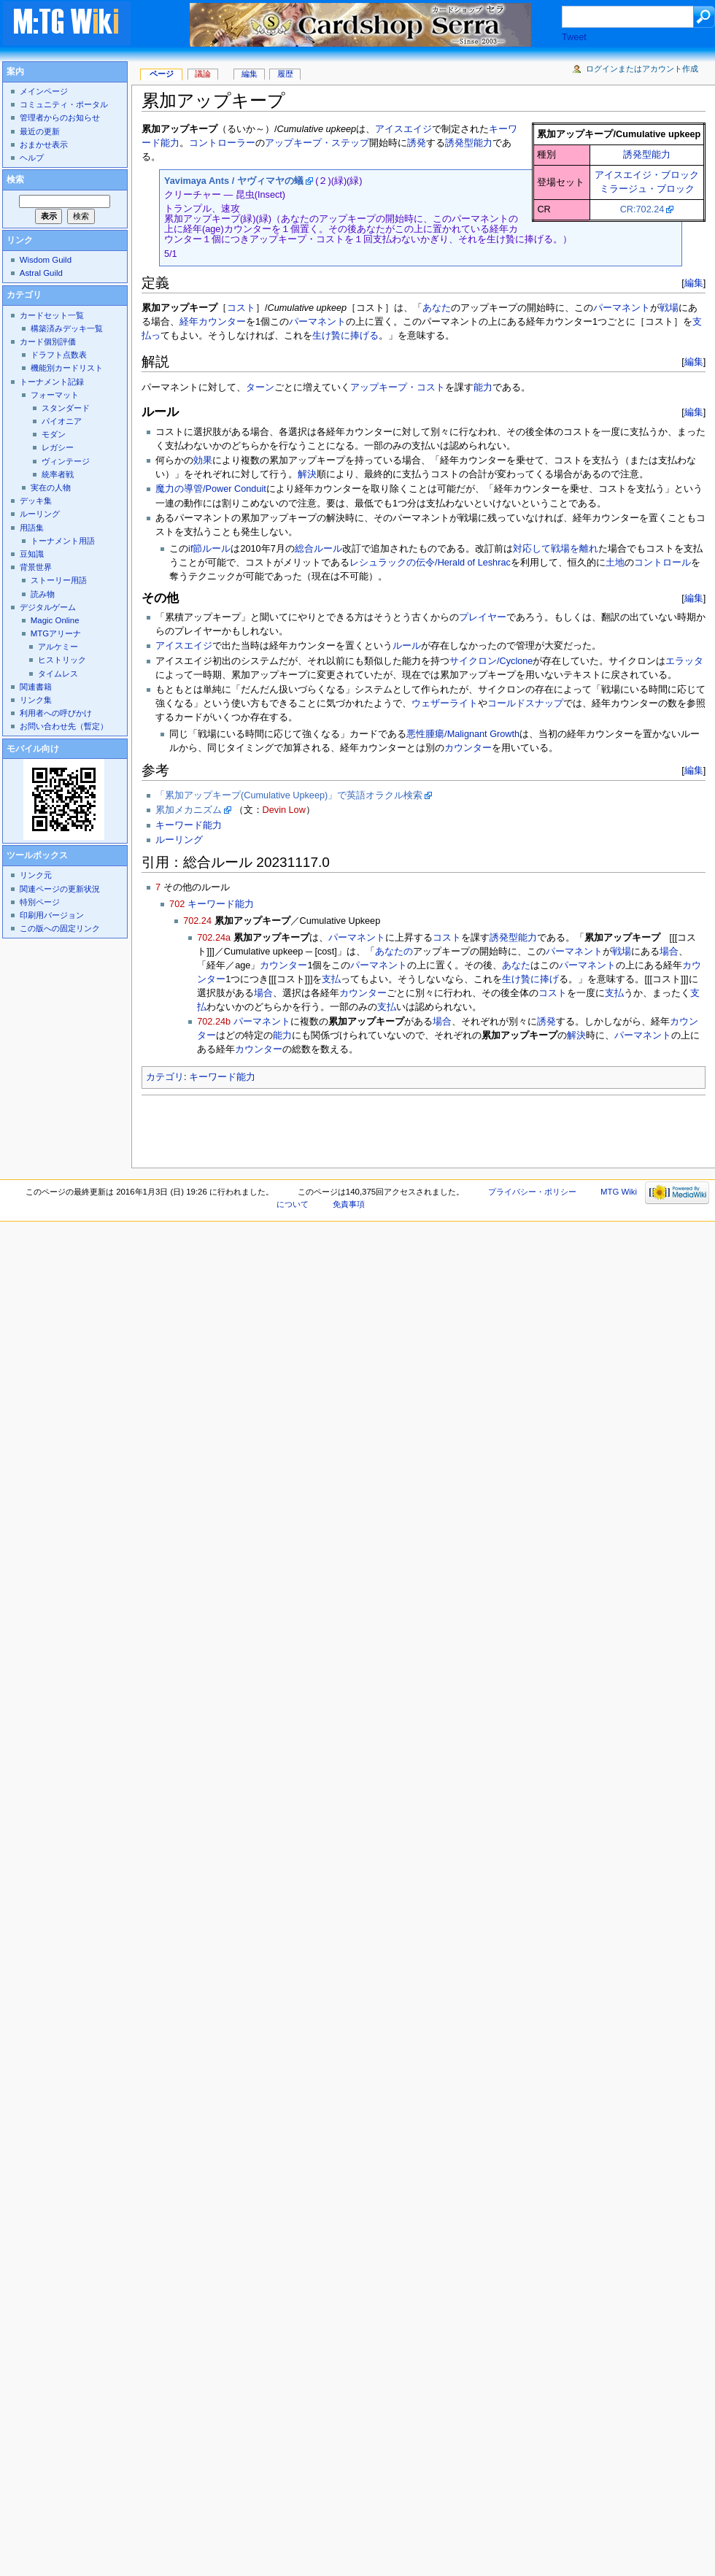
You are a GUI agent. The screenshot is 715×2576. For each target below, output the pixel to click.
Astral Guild (41, 273)
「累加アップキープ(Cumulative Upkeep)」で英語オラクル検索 (288, 795)
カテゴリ (165, 1077)
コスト (241, 308)
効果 (202, 460)
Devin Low (284, 810)
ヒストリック (62, 659)
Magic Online (55, 620)
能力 (483, 387)
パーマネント (621, 308)
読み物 (43, 594)
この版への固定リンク (60, 928)
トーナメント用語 (63, 540)
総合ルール (318, 549)
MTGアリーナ (56, 633)
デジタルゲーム (48, 607)
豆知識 (32, 553)
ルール (407, 646)
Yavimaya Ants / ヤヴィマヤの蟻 (234, 181)
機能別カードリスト (67, 367)
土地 (615, 563)
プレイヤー (482, 617)
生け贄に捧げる (345, 336)
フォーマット (55, 394)
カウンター (468, 748)
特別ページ (40, 902)
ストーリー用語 (59, 580)
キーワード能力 (188, 825)
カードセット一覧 (52, 315)
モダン (54, 434)
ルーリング (179, 840)
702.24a (214, 938)
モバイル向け (33, 748)
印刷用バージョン (52, 915)
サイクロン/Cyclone (491, 661)
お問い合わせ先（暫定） (64, 726)
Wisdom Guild (46, 259)
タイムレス (58, 673)
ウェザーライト (444, 703)
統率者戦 (58, 474)
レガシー (58, 447)
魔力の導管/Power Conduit (210, 489)
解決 (307, 474)
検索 (15, 179)
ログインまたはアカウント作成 (642, 68)
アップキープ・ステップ (317, 143)
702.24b (214, 1022)
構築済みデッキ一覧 (67, 328)
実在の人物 (51, 487)
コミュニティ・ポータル (64, 104)
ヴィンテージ (66, 461)
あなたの (394, 951)
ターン (260, 387)
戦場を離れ (574, 549)
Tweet (574, 37)
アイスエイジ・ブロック (647, 175)
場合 (669, 951)
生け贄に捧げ (530, 979)
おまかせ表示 (44, 144)
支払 (331, 979)
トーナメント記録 (52, 381)
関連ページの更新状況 (60, 888)
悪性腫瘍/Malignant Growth (462, 734)
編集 (693, 282)
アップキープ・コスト (397, 387)
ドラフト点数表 (59, 354)
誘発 (416, 143)
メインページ (44, 91)
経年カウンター (212, 322)
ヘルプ (32, 157)
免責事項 (349, 1204)
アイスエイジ (403, 129)
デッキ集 (36, 500)
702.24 (197, 921)
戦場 (669, 308)
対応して (532, 549)
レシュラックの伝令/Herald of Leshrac (430, 563)
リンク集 (36, 699)
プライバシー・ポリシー (532, 1191)
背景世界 (36, 567)
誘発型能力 (646, 155)
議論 (203, 73)
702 (177, 904)
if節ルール (209, 549)
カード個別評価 (48, 341)
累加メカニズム (188, 810)
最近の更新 (40, 131)
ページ (162, 73)
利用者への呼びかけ (56, 713)
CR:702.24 (642, 209)
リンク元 (36, 875)
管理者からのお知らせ (60, 117)
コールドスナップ (525, 703)
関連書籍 (36, 686)
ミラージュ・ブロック (647, 189)
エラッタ (684, 661)
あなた (436, 308)
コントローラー (222, 143)
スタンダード (66, 408)
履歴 (285, 73)
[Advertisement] (236, 1127)
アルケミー (58, 646)
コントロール (662, 563)
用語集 (32, 527)
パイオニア (62, 421)
